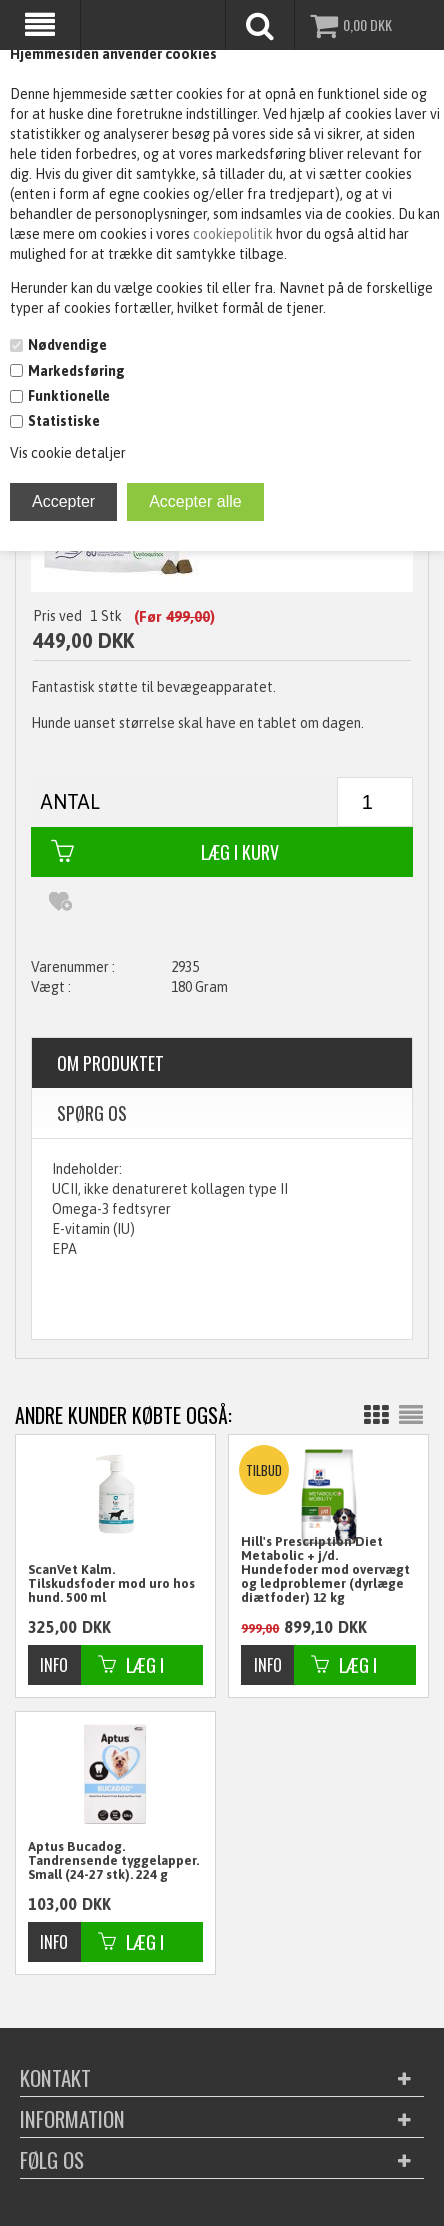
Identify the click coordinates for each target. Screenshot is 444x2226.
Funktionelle (69, 396)
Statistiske (64, 421)
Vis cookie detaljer (68, 453)
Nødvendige (67, 345)
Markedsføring (76, 371)
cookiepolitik (234, 234)
